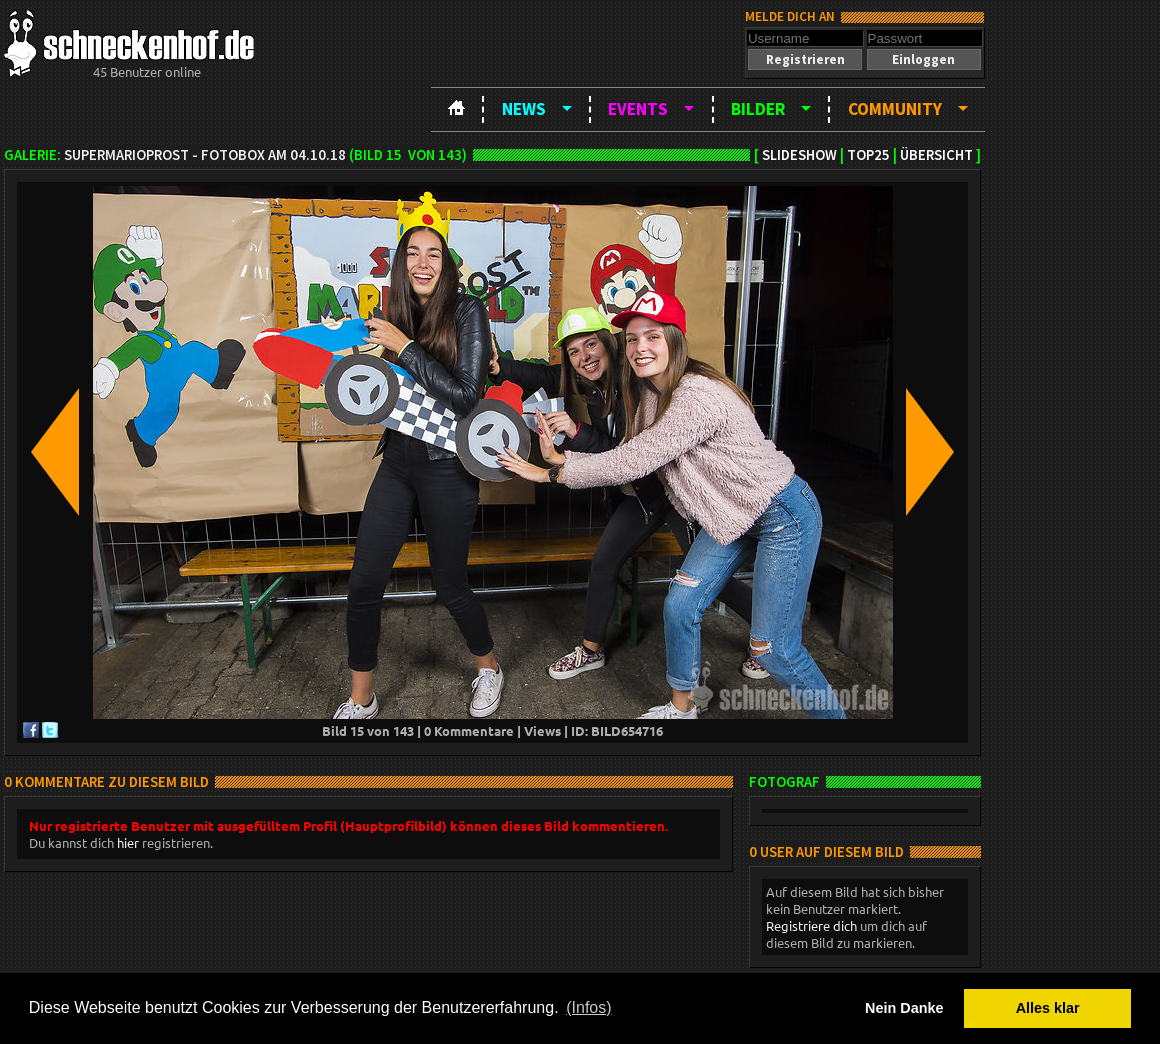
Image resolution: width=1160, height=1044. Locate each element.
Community (895, 109)
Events (638, 109)
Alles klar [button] (1048, 1008)
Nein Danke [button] (904, 1008)
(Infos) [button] (588, 1007)
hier (128, 842)
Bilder (758, 109)
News (524, 109)
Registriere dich (811, 925)
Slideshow (799, 155)
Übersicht (936, 155)
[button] (805, 59)
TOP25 (868, 155)
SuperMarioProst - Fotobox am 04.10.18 (205, 155)
